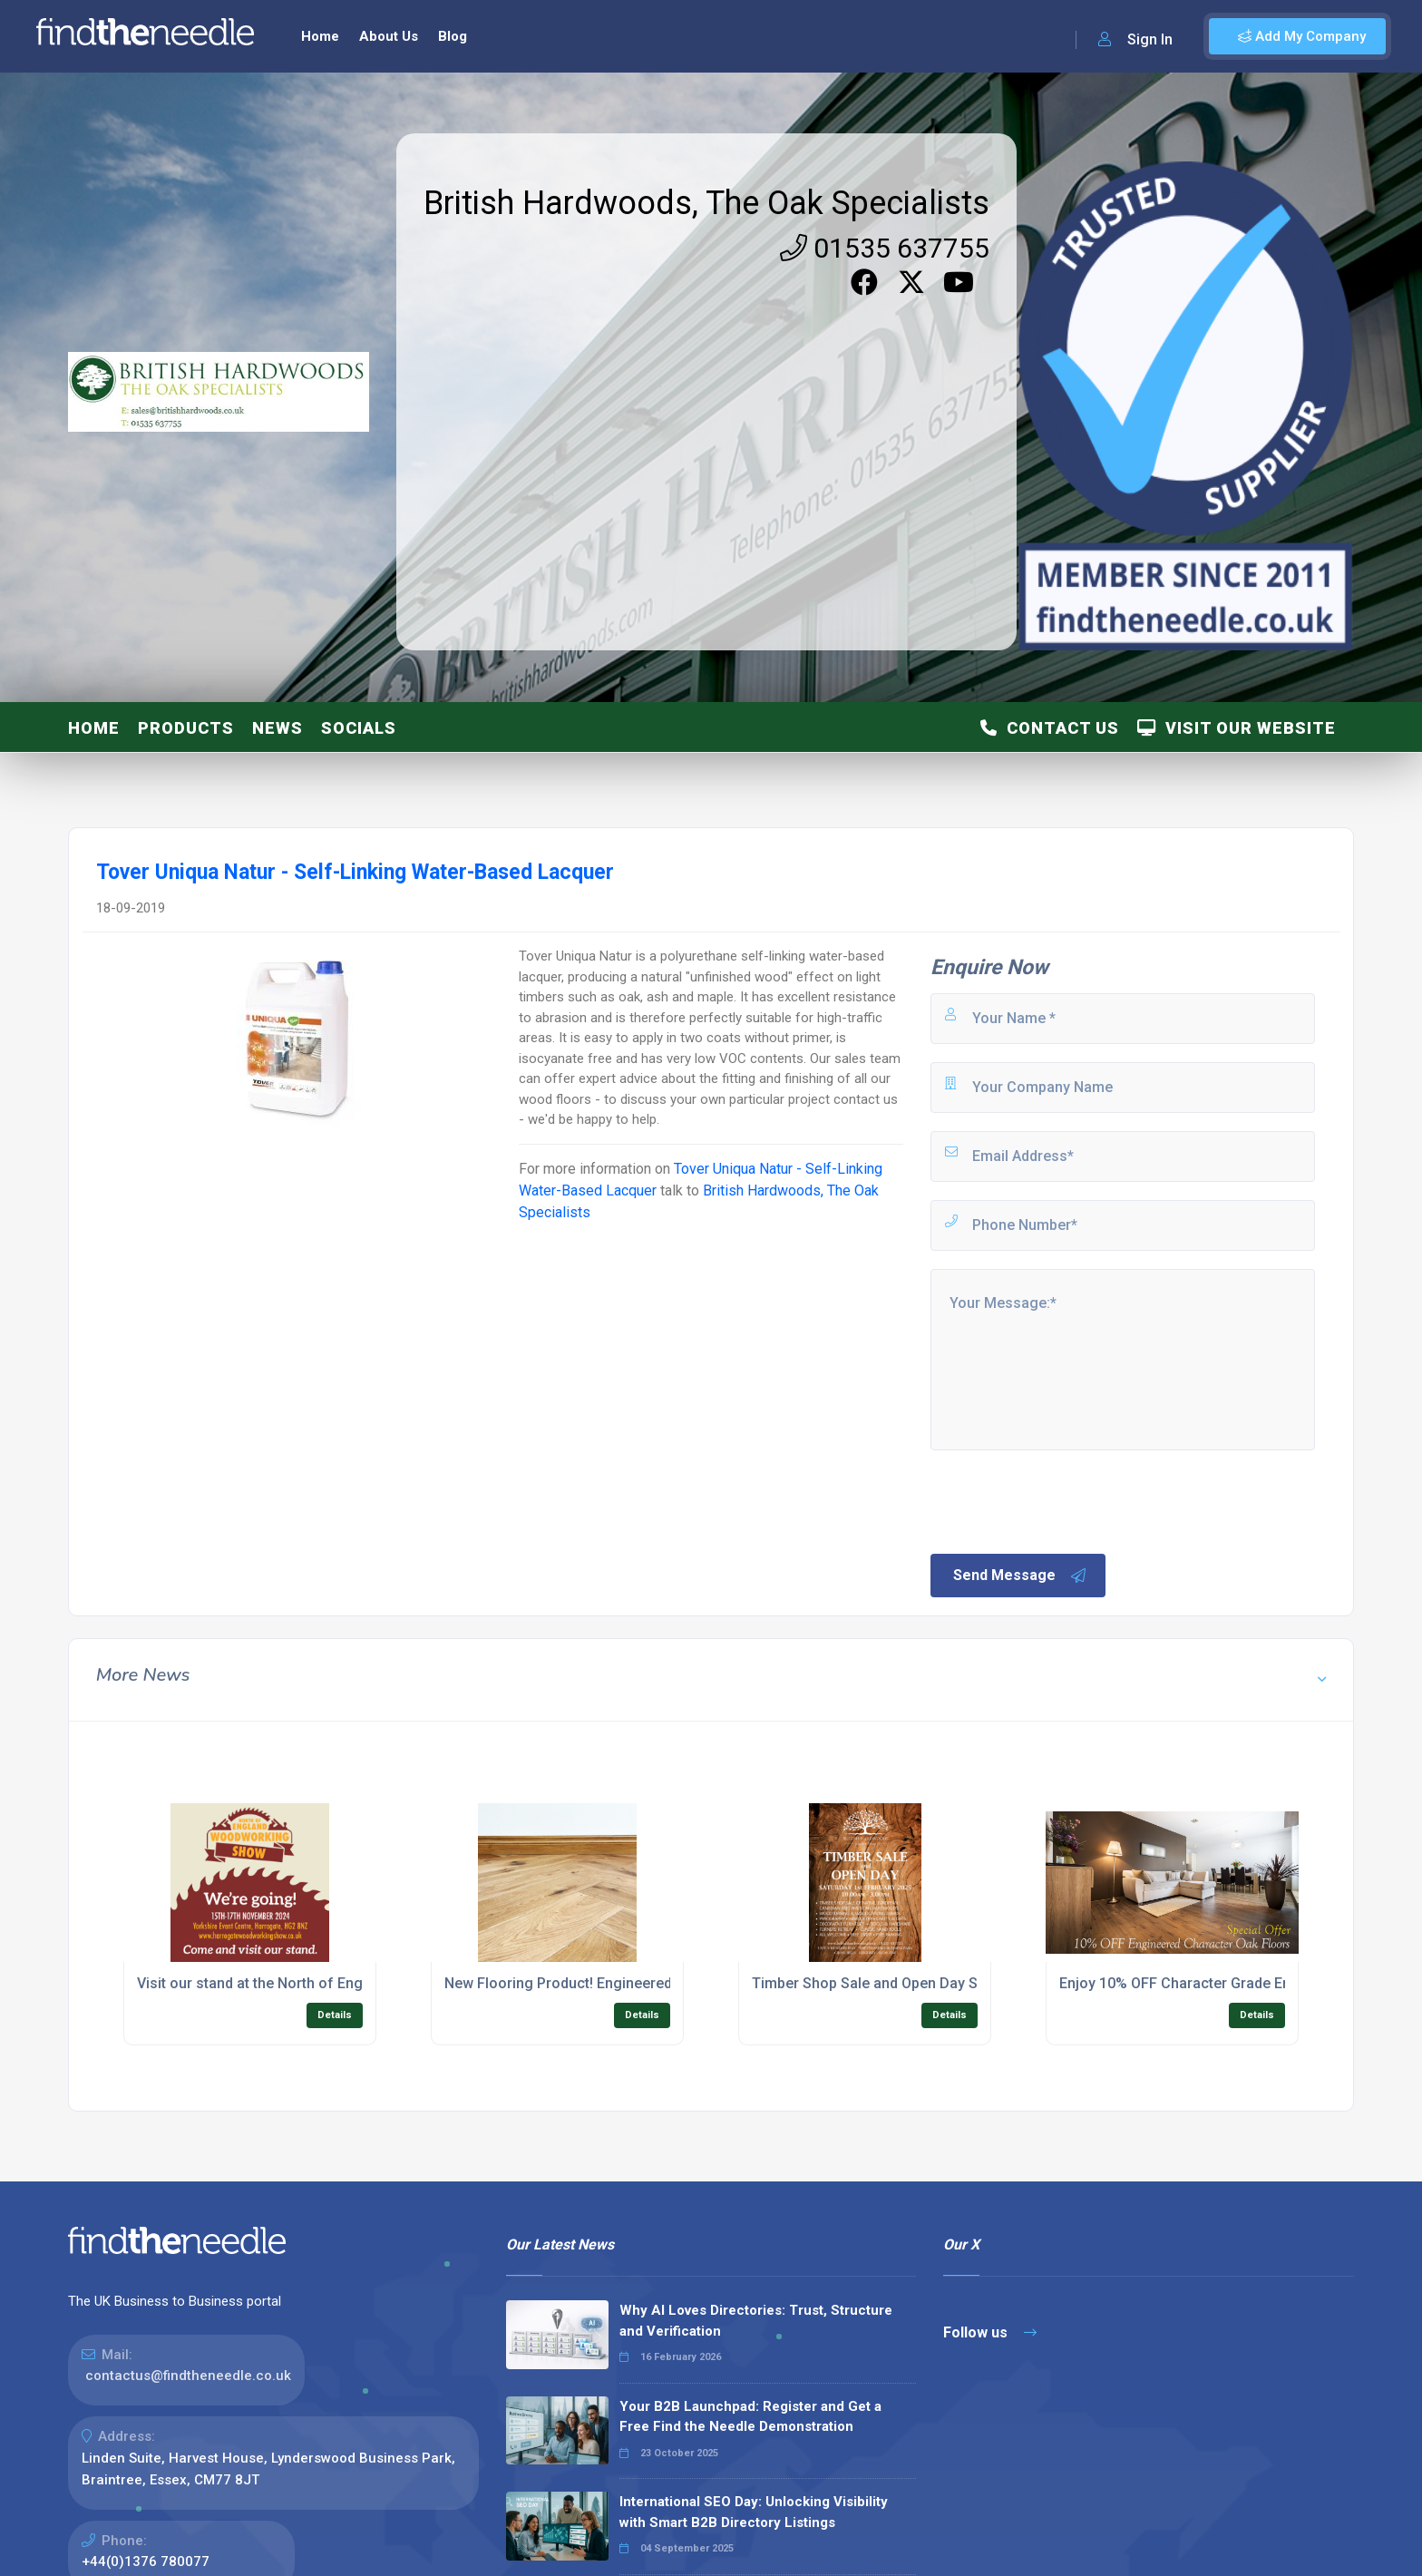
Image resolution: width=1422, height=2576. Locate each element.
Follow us (990, 2332)
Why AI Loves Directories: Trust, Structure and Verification (755, 2320)
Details (334, 2015)
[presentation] (1065, 1500)
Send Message (1020, 1575)
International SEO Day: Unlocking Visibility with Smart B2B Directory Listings (753, 2512)
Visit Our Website (1236, 727)
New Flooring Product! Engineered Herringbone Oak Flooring (646, 1983)
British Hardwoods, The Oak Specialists (706, 203)
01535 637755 (884, 248)
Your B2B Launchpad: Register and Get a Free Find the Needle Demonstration (750, 2416)
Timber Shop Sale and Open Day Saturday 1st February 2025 (951, 1983)
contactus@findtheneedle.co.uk (188, 2375)
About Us (388, 36)
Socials (358, 727)
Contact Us (1049, 727)
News (277, 727)
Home (320, 36)
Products (186, 727)
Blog (452, 36)
